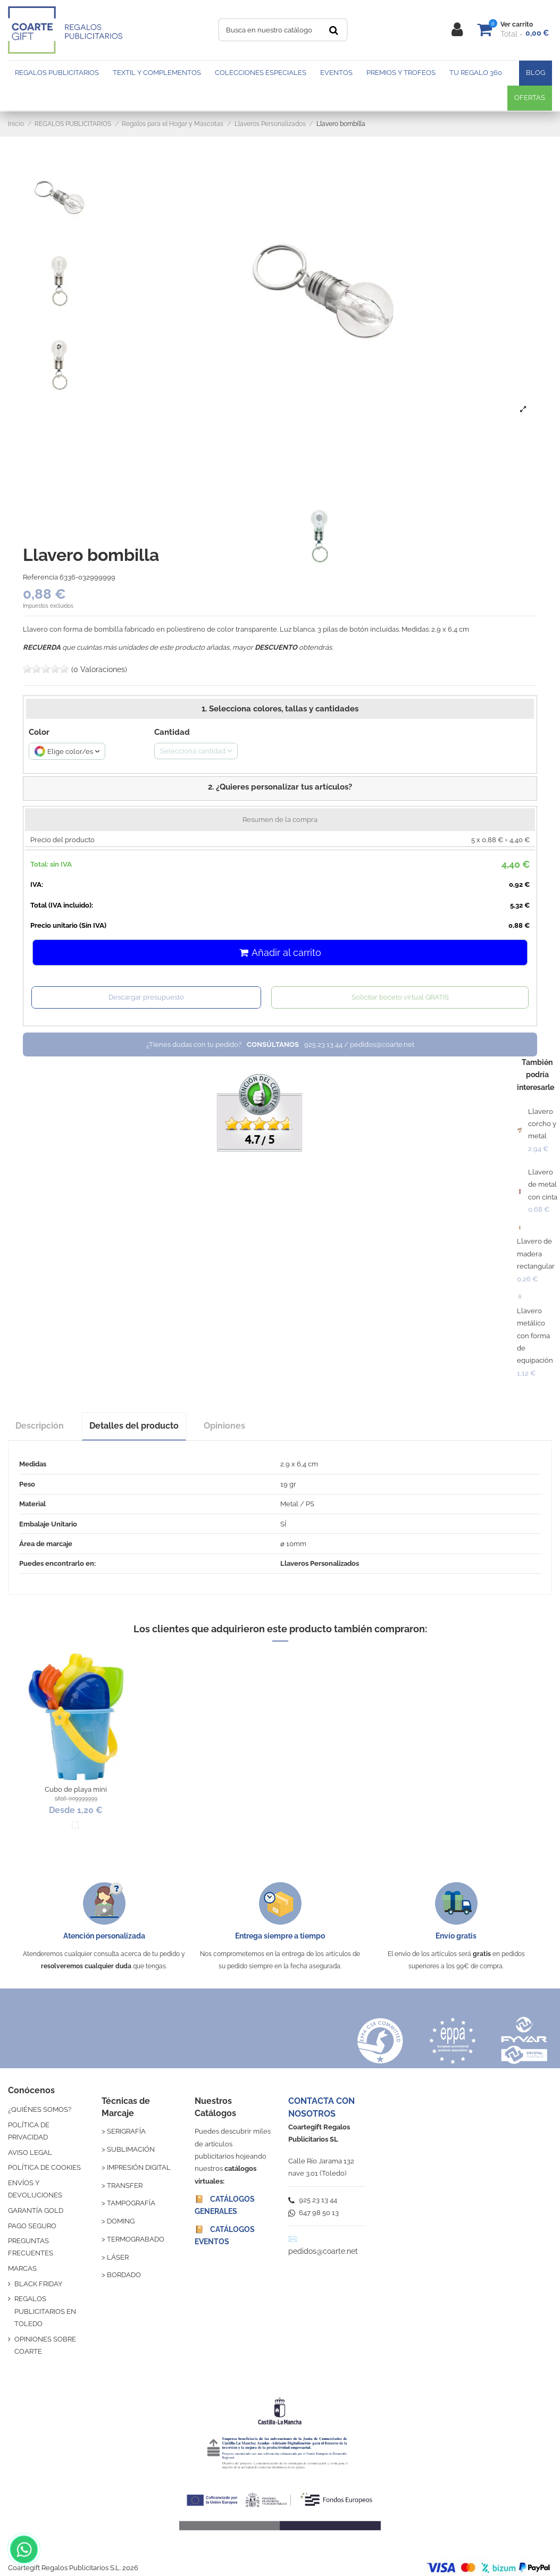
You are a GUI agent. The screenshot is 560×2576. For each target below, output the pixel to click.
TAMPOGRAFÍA (131, 2203)
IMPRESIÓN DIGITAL (139, 2167)
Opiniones (224, 1426)
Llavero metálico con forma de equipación (535, 1336)
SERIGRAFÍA (126, 2131)
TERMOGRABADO (135, 2239)
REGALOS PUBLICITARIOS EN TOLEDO (45, 2311)
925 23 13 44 (312, 2200)
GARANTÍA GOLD (35, 2210)
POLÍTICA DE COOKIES (44, 2167)
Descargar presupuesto (146, 997)
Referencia (40, 577)
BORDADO (124, 2275)
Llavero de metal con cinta (542, 1184)
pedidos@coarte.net (323, 2251)
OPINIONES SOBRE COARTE (45, 2345)
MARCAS (22, 2268)
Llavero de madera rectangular (536, 1253)
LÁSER (118, 2257)
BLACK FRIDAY (38, 2284)
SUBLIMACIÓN (131, 2149)
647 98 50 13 (313, 2213)
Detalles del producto (134, 1426)
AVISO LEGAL (30, 2153)
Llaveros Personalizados (319, 1563)
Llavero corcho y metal (542, 1123)
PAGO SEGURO (32, 2226)
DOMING (121, 2221)
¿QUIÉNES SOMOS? (39, 2109)
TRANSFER (125, 2185)
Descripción (39, 1426)
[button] (280, 788)
